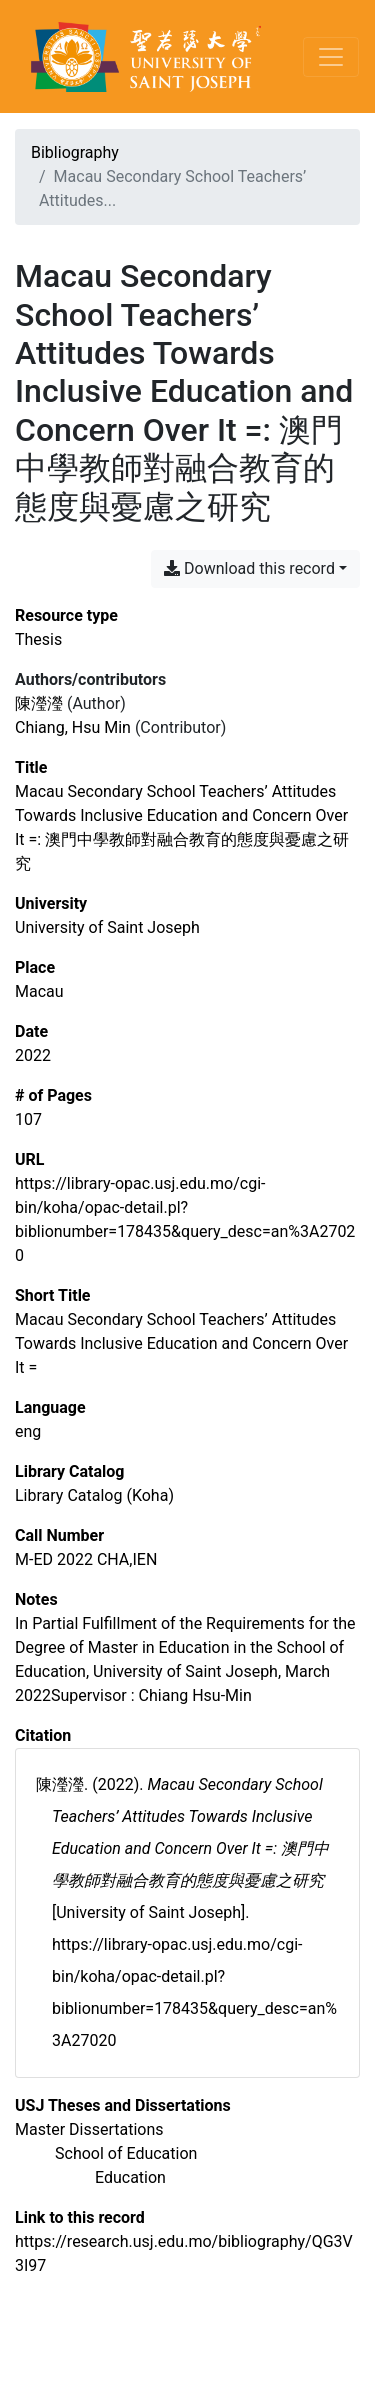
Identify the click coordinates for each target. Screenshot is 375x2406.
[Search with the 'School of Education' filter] (126, 2153)
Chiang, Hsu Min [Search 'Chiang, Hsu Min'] (73, 727)
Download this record (249, 568)
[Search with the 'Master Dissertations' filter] (89, 2129)
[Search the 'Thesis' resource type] (38, 639)
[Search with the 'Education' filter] (130, 2177)
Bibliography (75, 152)
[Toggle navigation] (331, 57)
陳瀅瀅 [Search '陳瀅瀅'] (39, 703)
